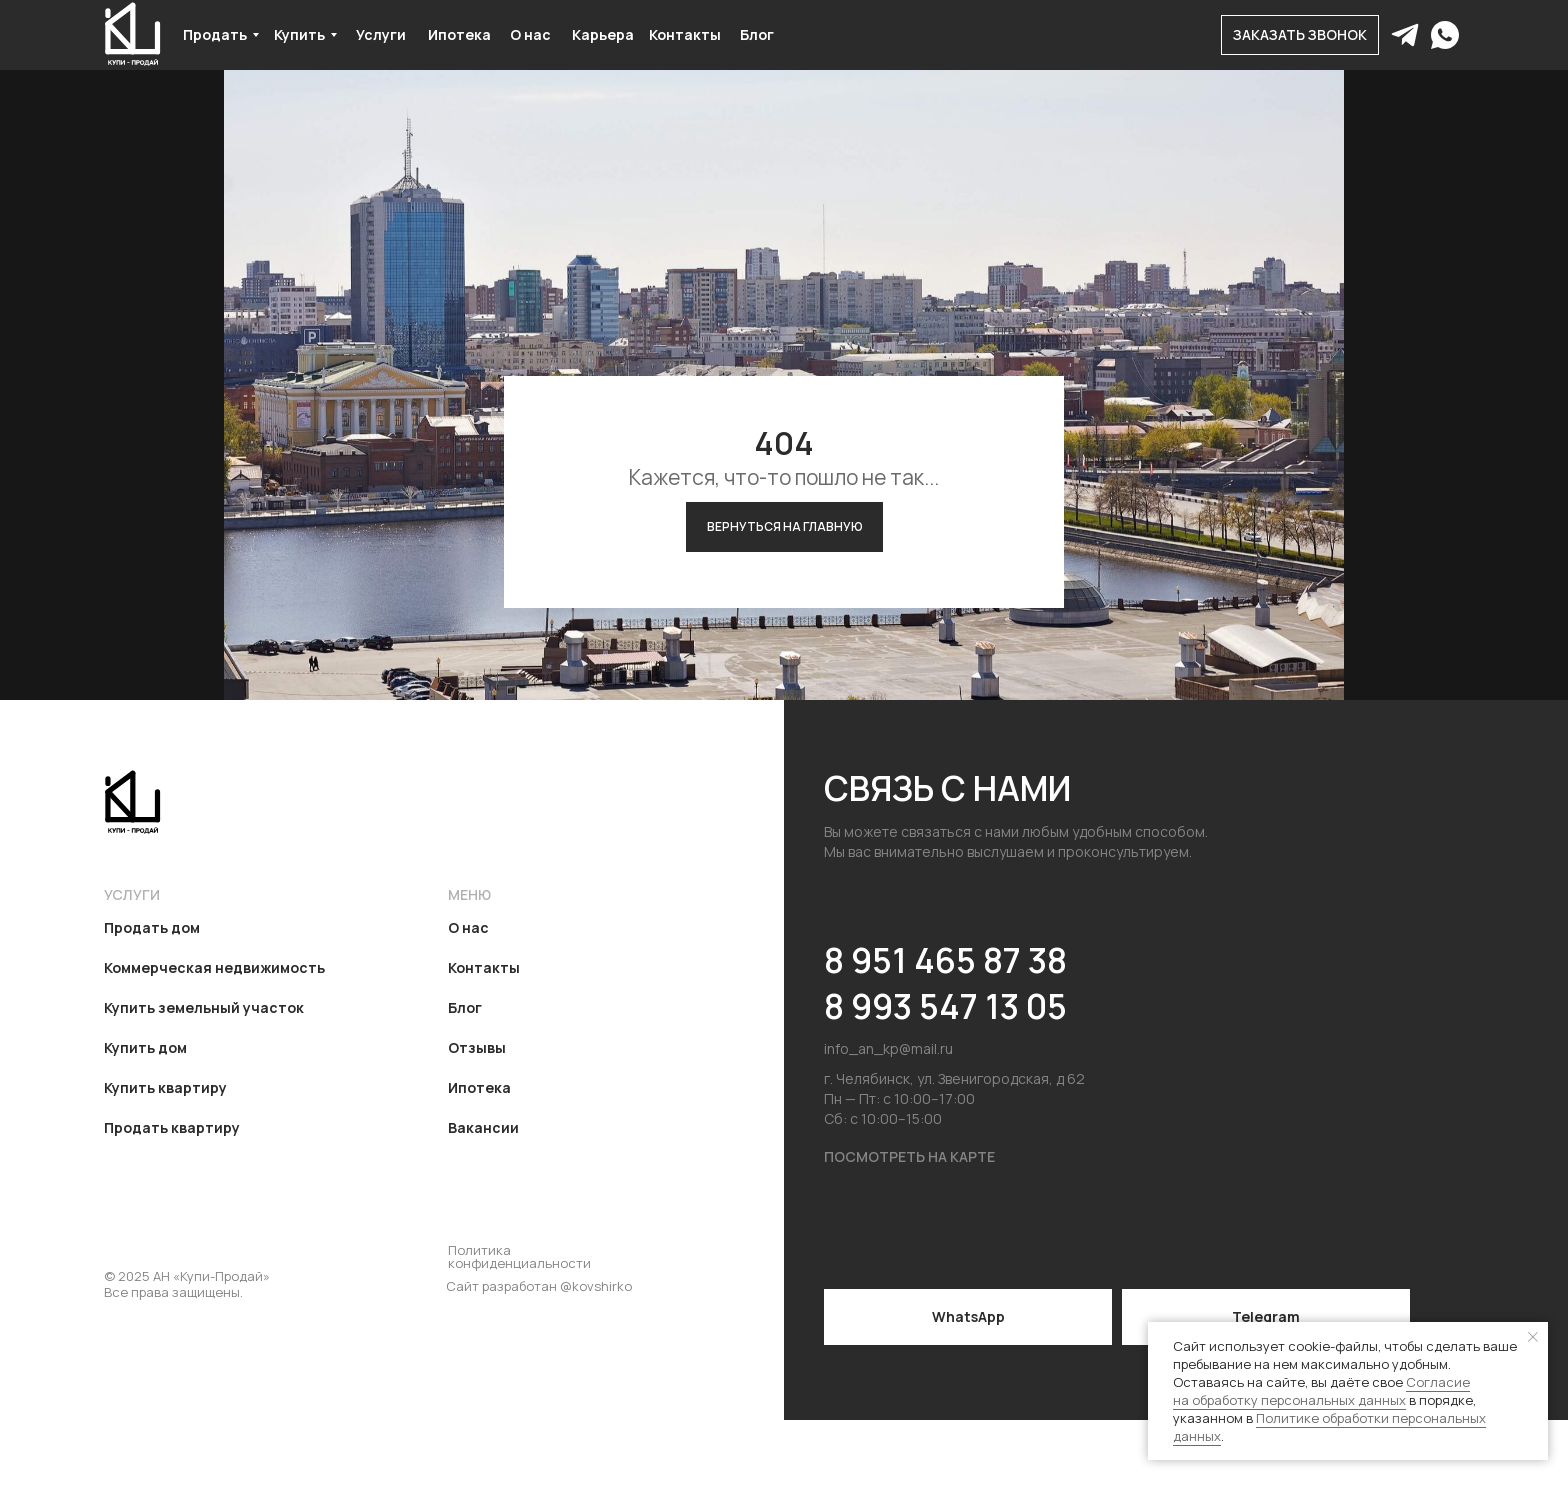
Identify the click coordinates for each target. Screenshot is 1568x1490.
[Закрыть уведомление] (1533, 1337)
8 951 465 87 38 (945, 960)
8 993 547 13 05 (945, 1006)
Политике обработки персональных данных (1329, 1427)
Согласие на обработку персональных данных (1321, 1391)
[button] (1300, 35)
